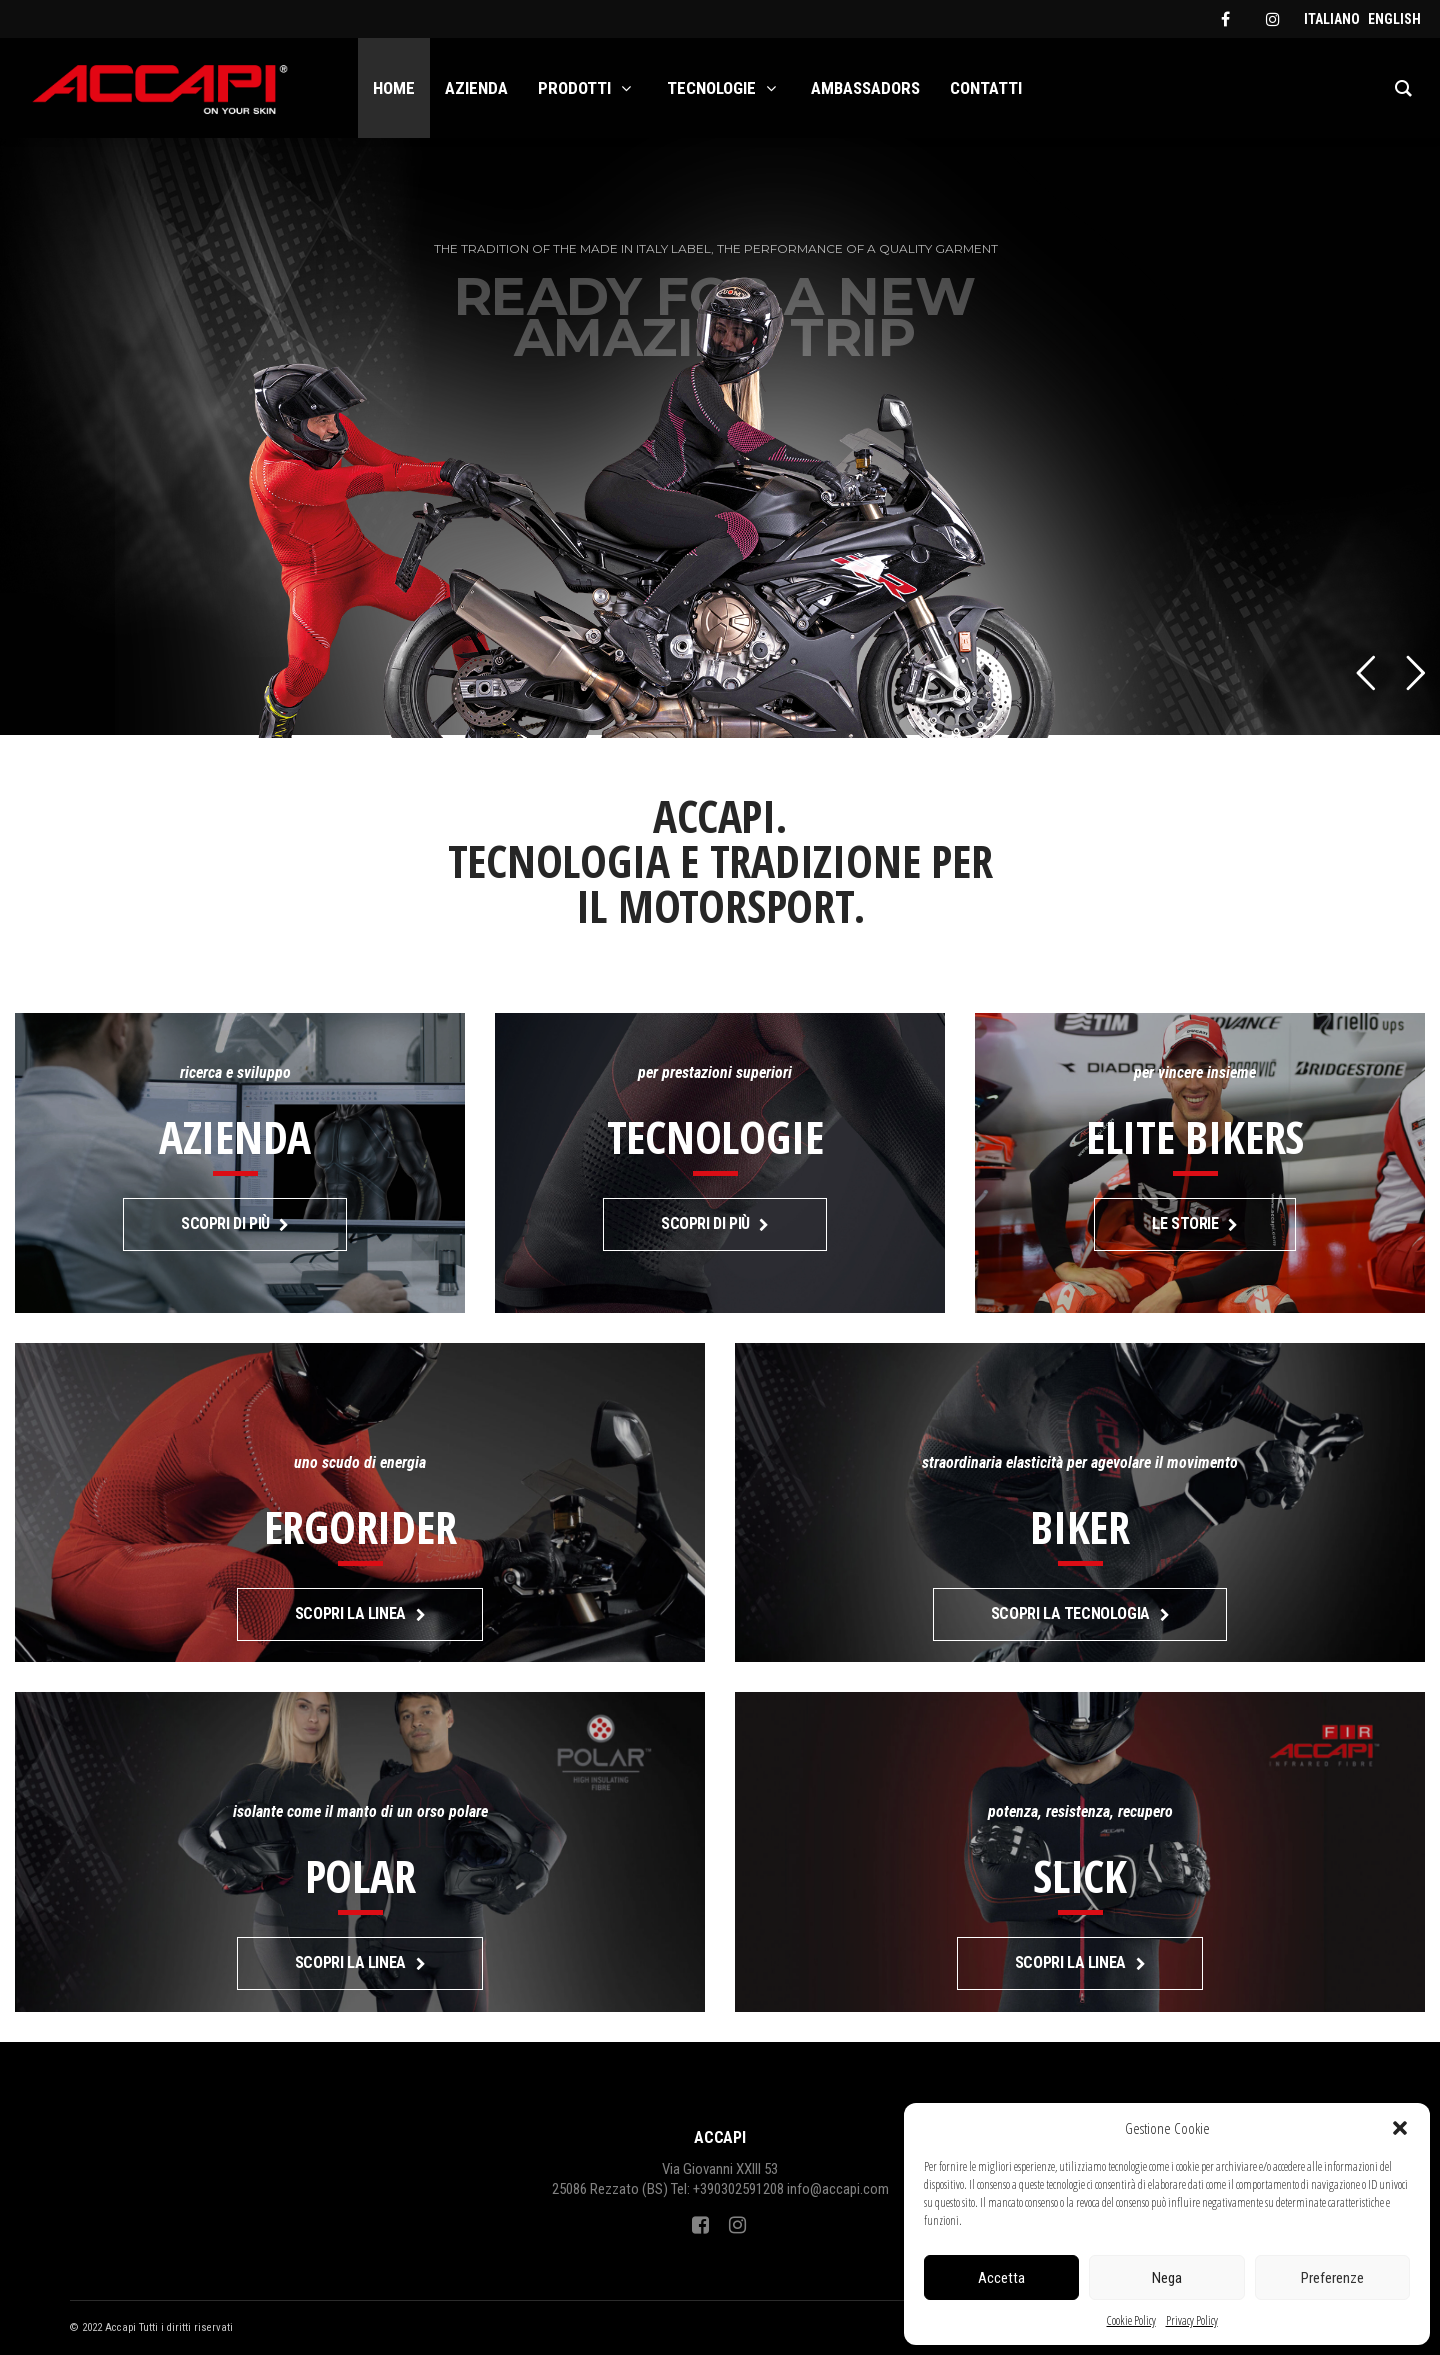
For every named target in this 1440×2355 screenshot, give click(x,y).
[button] (1400, 2128)
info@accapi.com (838, 2189)
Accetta (1001, 2278)
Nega (1167, 2278)
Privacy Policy (1192, 2320)
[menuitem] (1332, 19)
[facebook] (1225, 19)
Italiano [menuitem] (1332, 19)
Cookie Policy (1131, 2320)
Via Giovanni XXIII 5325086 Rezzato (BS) (665, 2179)
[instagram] (1273, 19)
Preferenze (1332, 2278)
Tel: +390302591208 (727, 2189)
